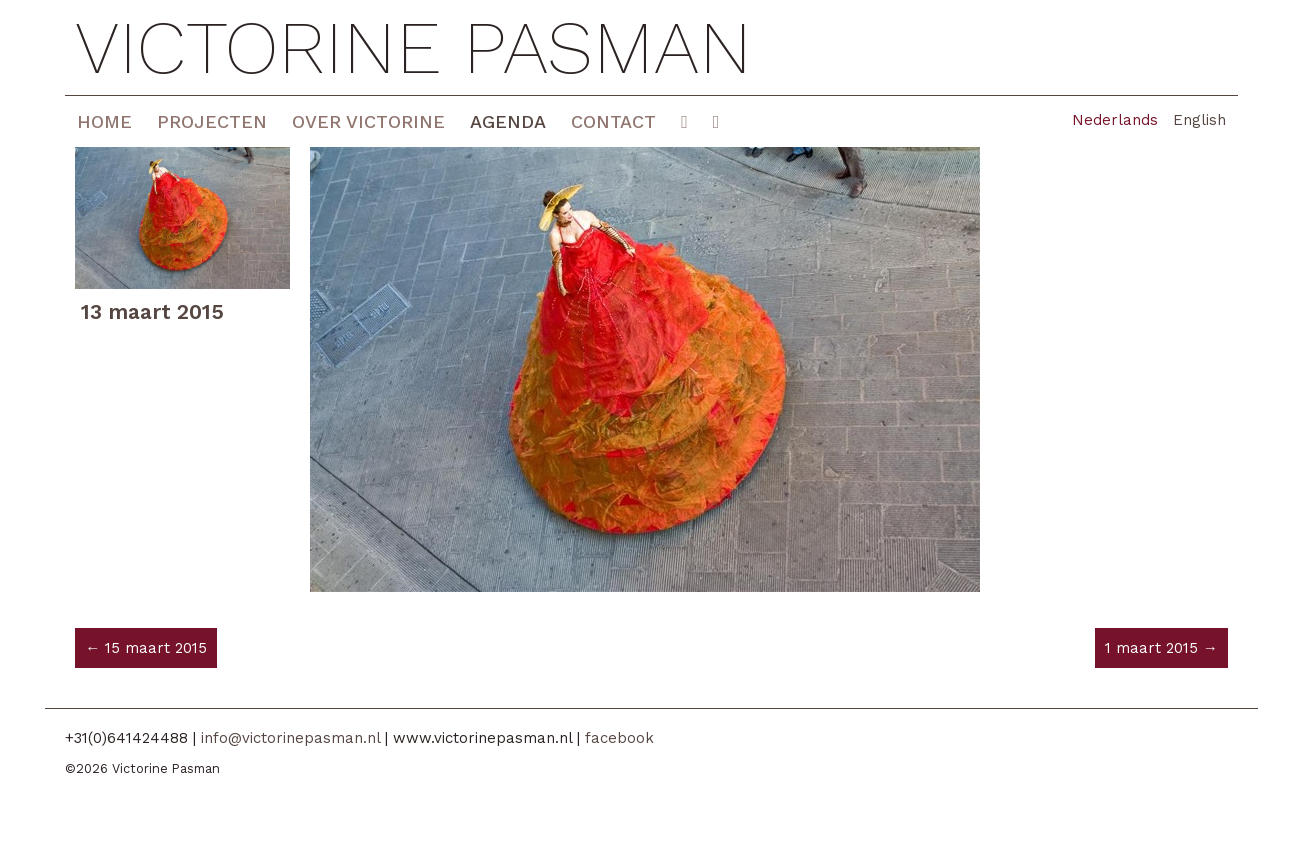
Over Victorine (368, 121)
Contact (613, 121)
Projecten (212, 121)
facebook (619, 738)
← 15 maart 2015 (146, 648)
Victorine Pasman (413, 47)
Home (104, 121)
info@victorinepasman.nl (290, 738)
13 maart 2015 (152, 311)
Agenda (508, 121)
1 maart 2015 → (1161, 648)
